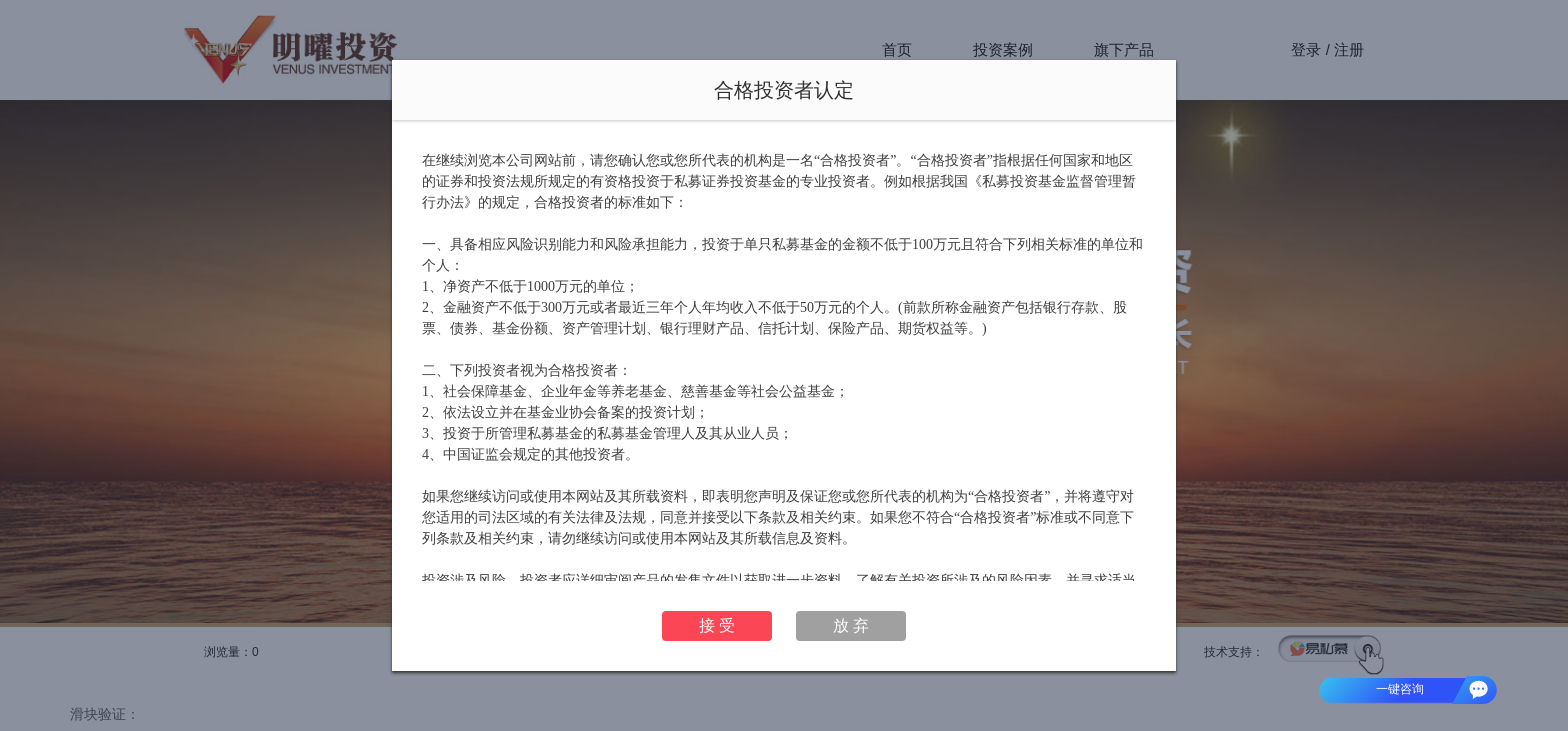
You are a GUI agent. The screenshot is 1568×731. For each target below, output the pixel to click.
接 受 (717, 625)
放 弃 (851, 625)
